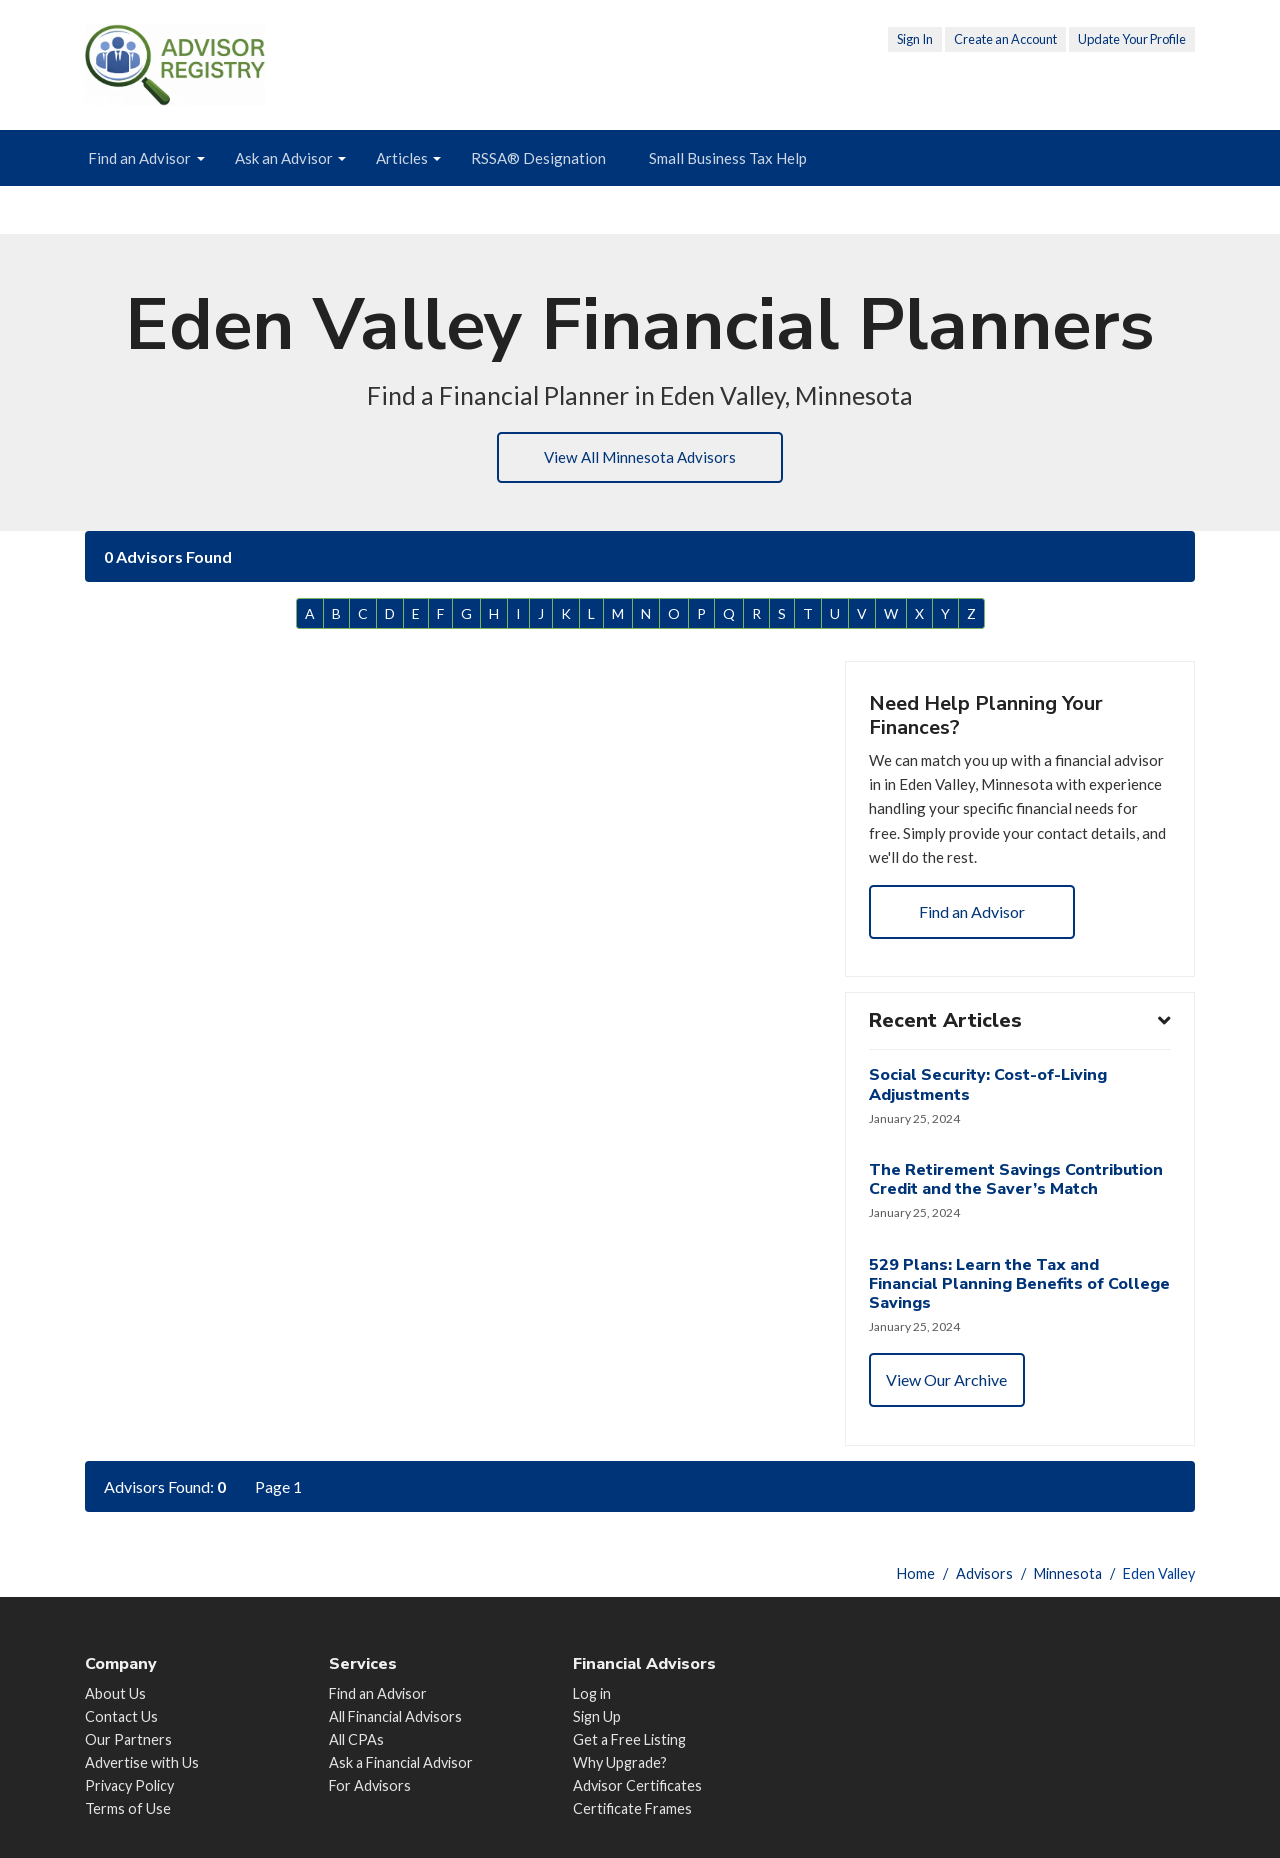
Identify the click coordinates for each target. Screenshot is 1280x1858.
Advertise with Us (142, 1762)
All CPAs (356, 1739)
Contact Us (121, 1716)
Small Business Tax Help (728, 158)
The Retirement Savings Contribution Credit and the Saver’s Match (1017, 1195)
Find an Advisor (139, 158)
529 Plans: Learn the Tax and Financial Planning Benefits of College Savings (987, 1301)
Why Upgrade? (620, 1762)
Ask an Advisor (284, 158)
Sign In (915, 39)
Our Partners (128, 1739)
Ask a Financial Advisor (401, 1762)
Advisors (984, 1573)
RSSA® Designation (538, 158)
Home (916, 1573)
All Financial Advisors (395, 1716)
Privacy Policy (129, 1785)
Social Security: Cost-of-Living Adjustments (989, 1099)
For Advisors (370, 1785)
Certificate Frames (632, 1809)
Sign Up (597, 1716)
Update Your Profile (1132, 39)
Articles (402, 158)
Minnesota (1068, 1573)
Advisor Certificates (637, 1785)
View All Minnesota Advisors (640, 458)
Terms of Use (128, 1809)
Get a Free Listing (629, 1739)
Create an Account (1005, 39)
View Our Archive (948, 1398)
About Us (115, 1693)
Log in (592, 1693)
